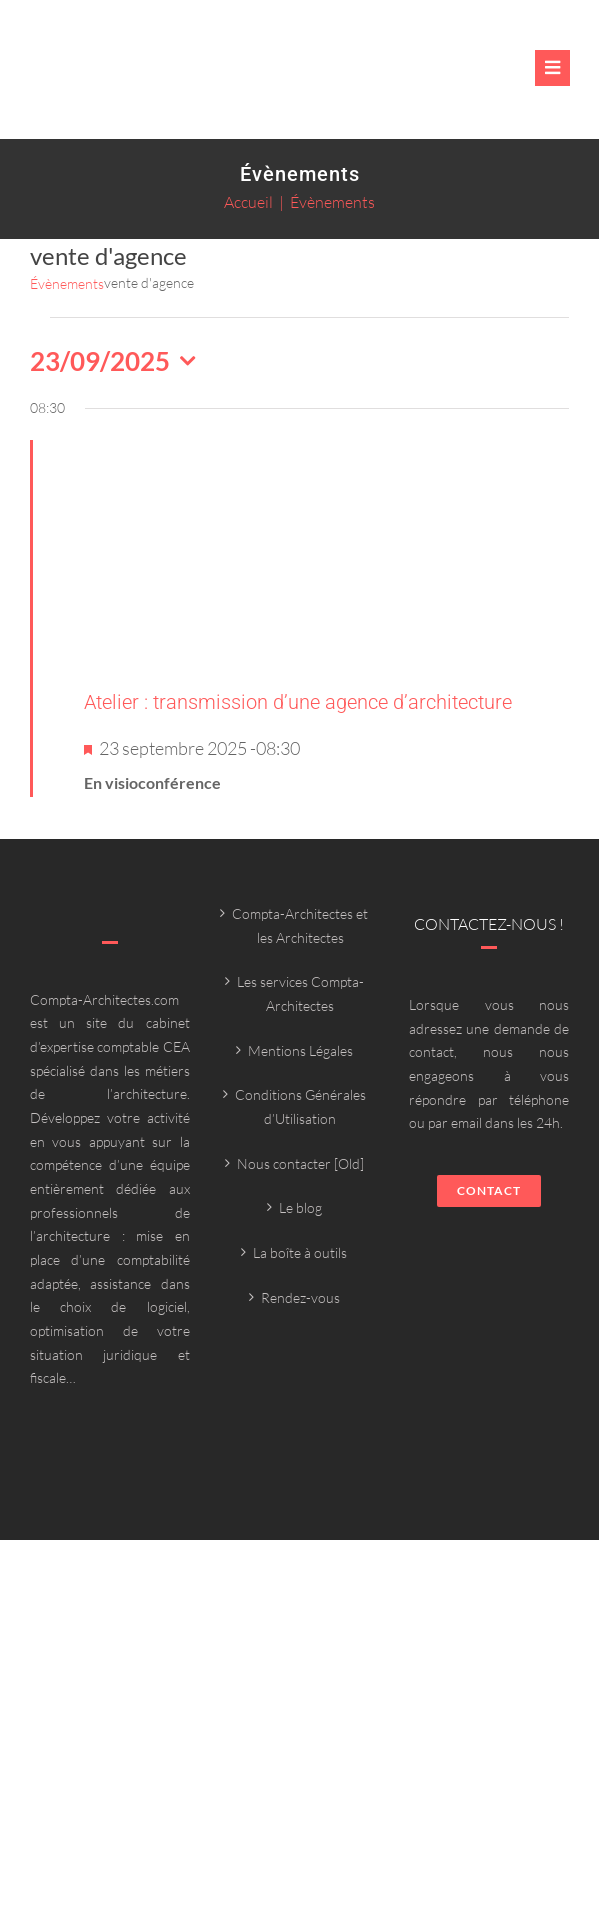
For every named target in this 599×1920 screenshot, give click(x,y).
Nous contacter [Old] (300, 1163)
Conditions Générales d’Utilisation (300, 1106)
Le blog (300, 1207)
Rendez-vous (300, 1297)
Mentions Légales (300, 1050)
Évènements (67, 283)
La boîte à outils (300, 1252)
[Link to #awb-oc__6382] (552, 67)
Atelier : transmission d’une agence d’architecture (298, 702)
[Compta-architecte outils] (165, 79)
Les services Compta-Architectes (300, 993)
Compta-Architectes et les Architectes (300, 925)
